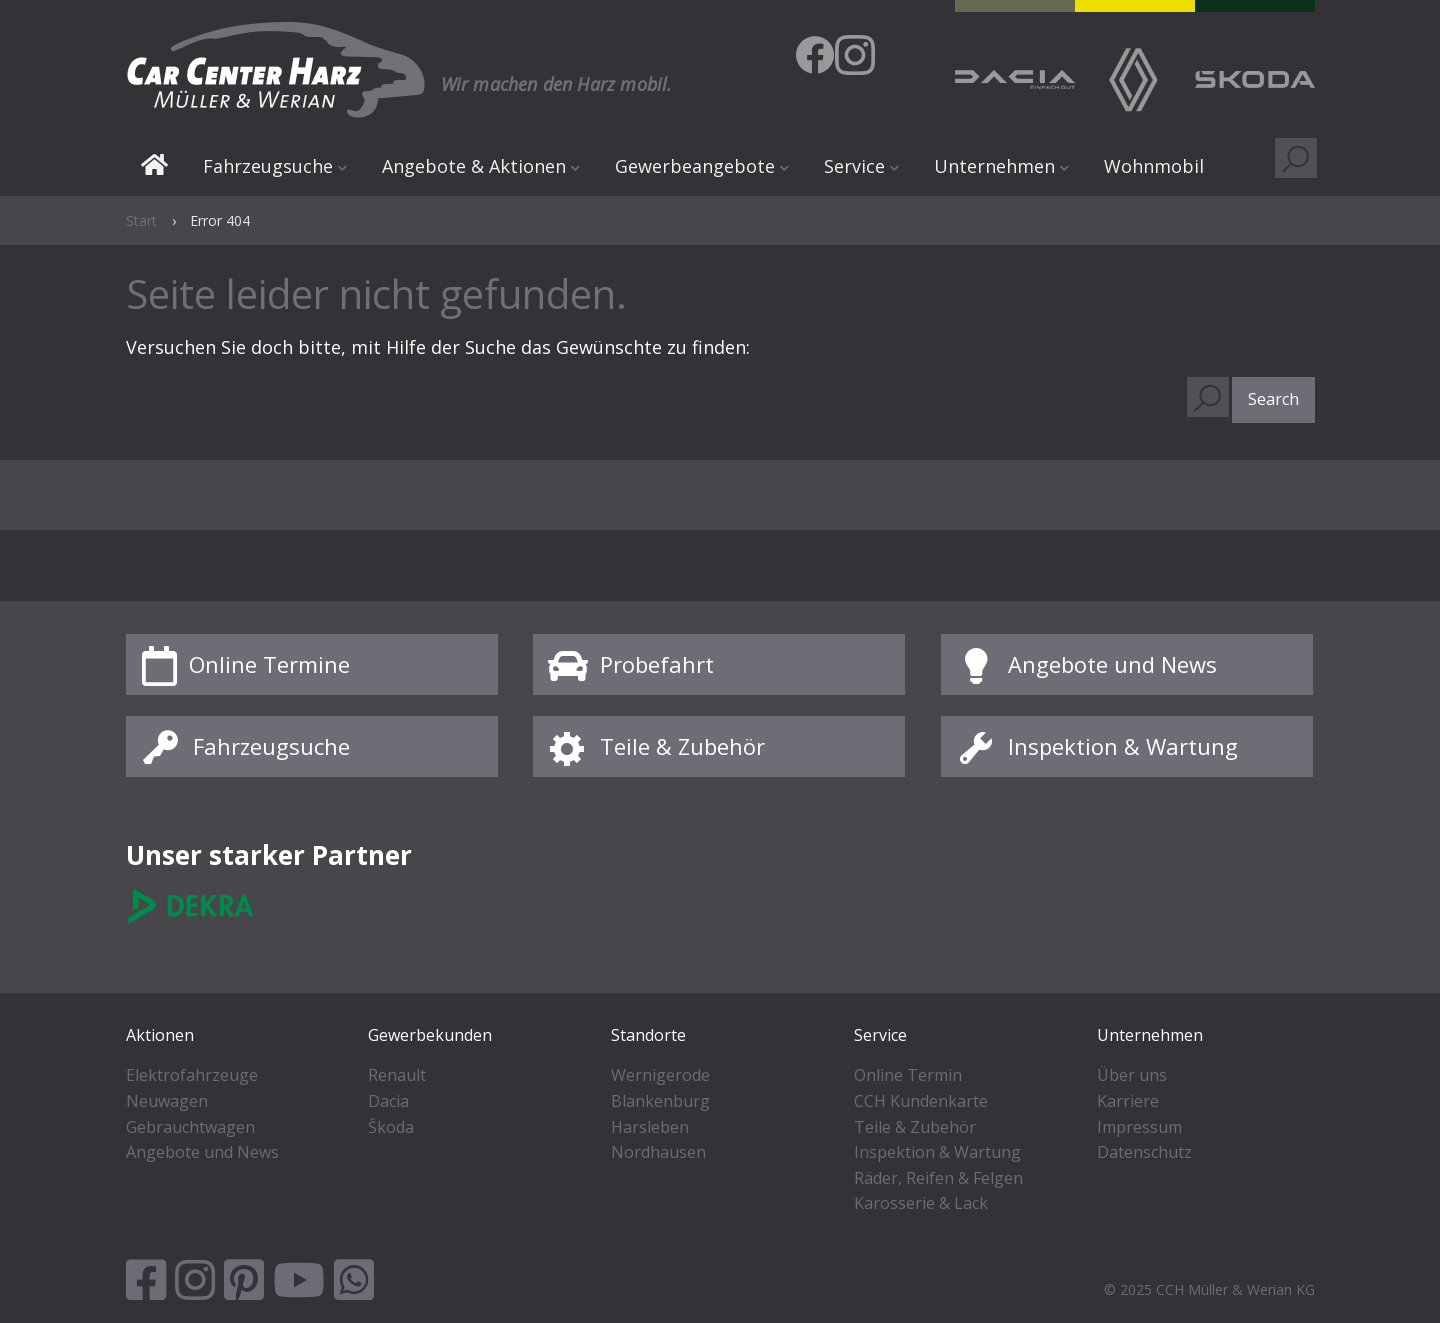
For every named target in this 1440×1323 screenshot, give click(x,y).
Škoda (391, 1127)
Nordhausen (658, 1152)
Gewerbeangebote (695, 166)
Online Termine (269, 664)
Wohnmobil (1154, 166)
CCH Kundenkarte (921, 1101)
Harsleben (650, 1127)
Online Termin (908, 1075)
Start (154, 167)
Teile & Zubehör (682, 746)
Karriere (1128, 1101)
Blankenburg (660, 1101)
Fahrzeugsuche (268, 166)
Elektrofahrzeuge (192, 1075)
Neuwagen (167, 1101)
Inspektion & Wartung (1123, 746)
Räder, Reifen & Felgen (938, 1178)
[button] (1273, 400)
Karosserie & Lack (921, 1203)
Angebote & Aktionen (474, 166)
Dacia (388, 1101)
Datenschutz (1144, 1152)
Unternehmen (994, 166)
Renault (397, 1075)
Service (854, 166)
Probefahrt (657, 664)
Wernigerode (660, 1075)
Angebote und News (1112, 664)
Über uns (1132, 1075)
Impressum (1139, 1127)
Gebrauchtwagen (190, 1127)
